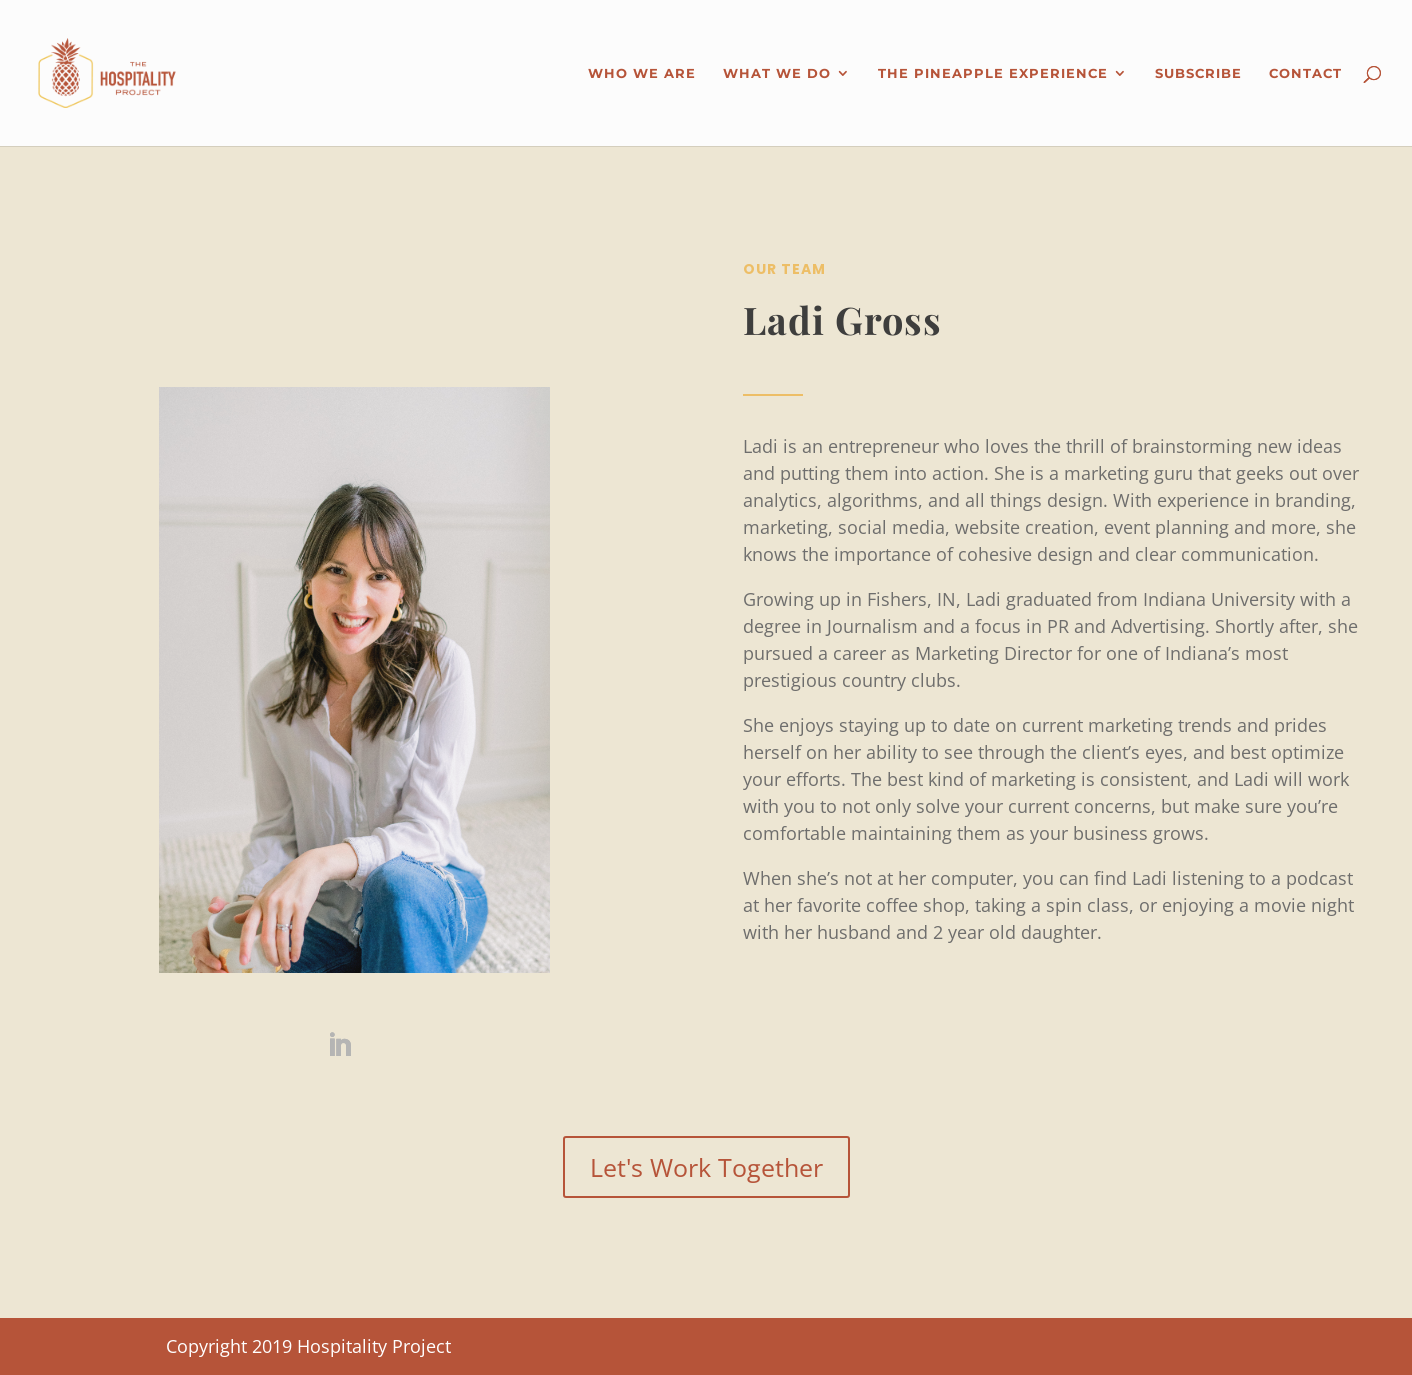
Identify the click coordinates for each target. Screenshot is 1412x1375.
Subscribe (1198, 73)
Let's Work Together (706, 1167)
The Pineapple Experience (993, 73)
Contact (1305, 73)
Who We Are (642, 73)
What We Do (777, 73)
